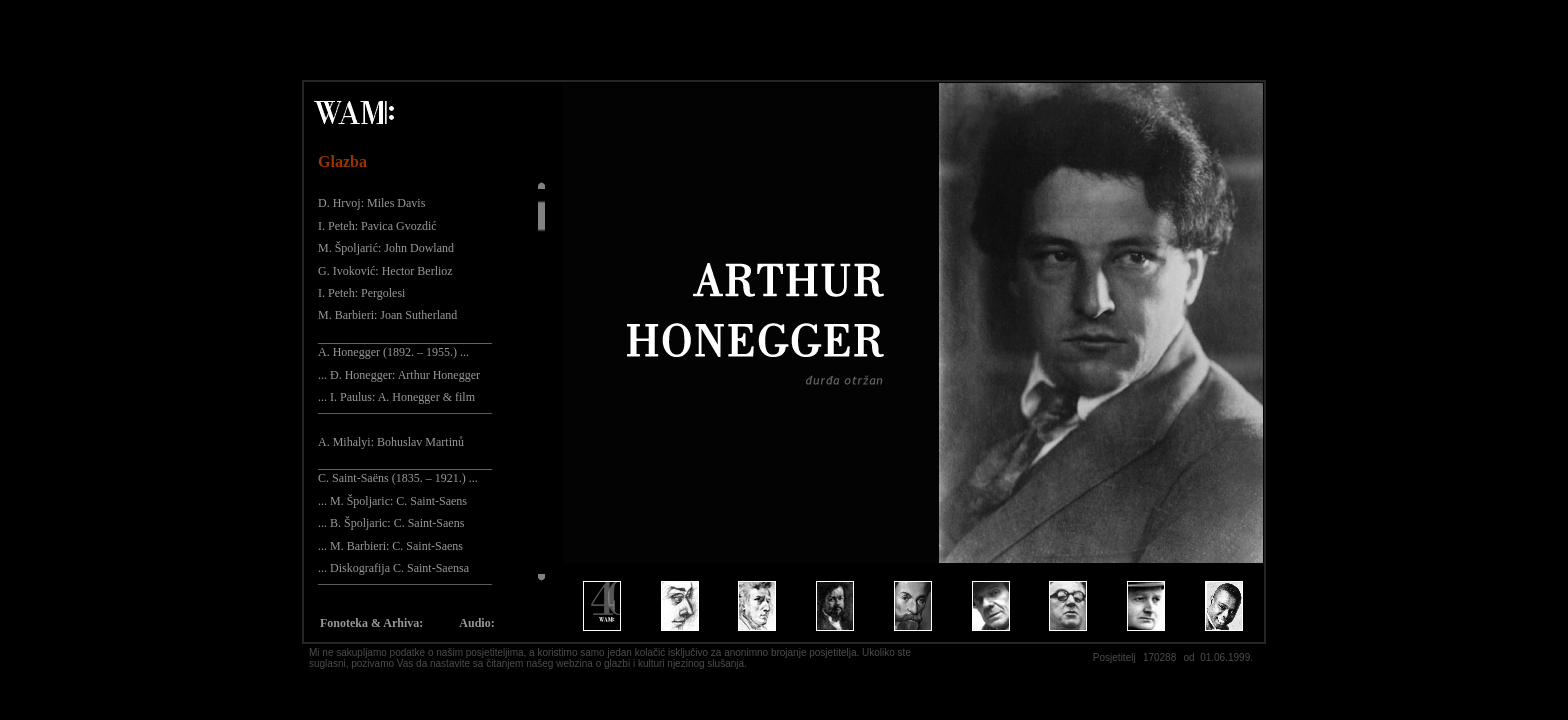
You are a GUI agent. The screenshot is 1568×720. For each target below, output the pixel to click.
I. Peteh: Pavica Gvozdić (377, 226)
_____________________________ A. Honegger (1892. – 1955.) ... (405, 345)
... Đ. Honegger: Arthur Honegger (399, 375)
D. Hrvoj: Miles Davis (371, 203)
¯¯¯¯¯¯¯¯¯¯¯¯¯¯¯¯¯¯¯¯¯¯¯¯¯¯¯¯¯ (405, 419)
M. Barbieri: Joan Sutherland (387, 315)
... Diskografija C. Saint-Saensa (393, 568)
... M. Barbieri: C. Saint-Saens (390, 546)
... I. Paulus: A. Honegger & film (396, 397)
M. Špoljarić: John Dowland (386, 248)
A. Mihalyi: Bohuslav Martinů (391, 442)
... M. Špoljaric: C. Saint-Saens (392, 501)
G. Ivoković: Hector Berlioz (385, 271)
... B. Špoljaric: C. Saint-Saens (391, 523)
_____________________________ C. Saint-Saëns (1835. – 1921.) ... (405, 471)
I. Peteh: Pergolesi (361, 293)
